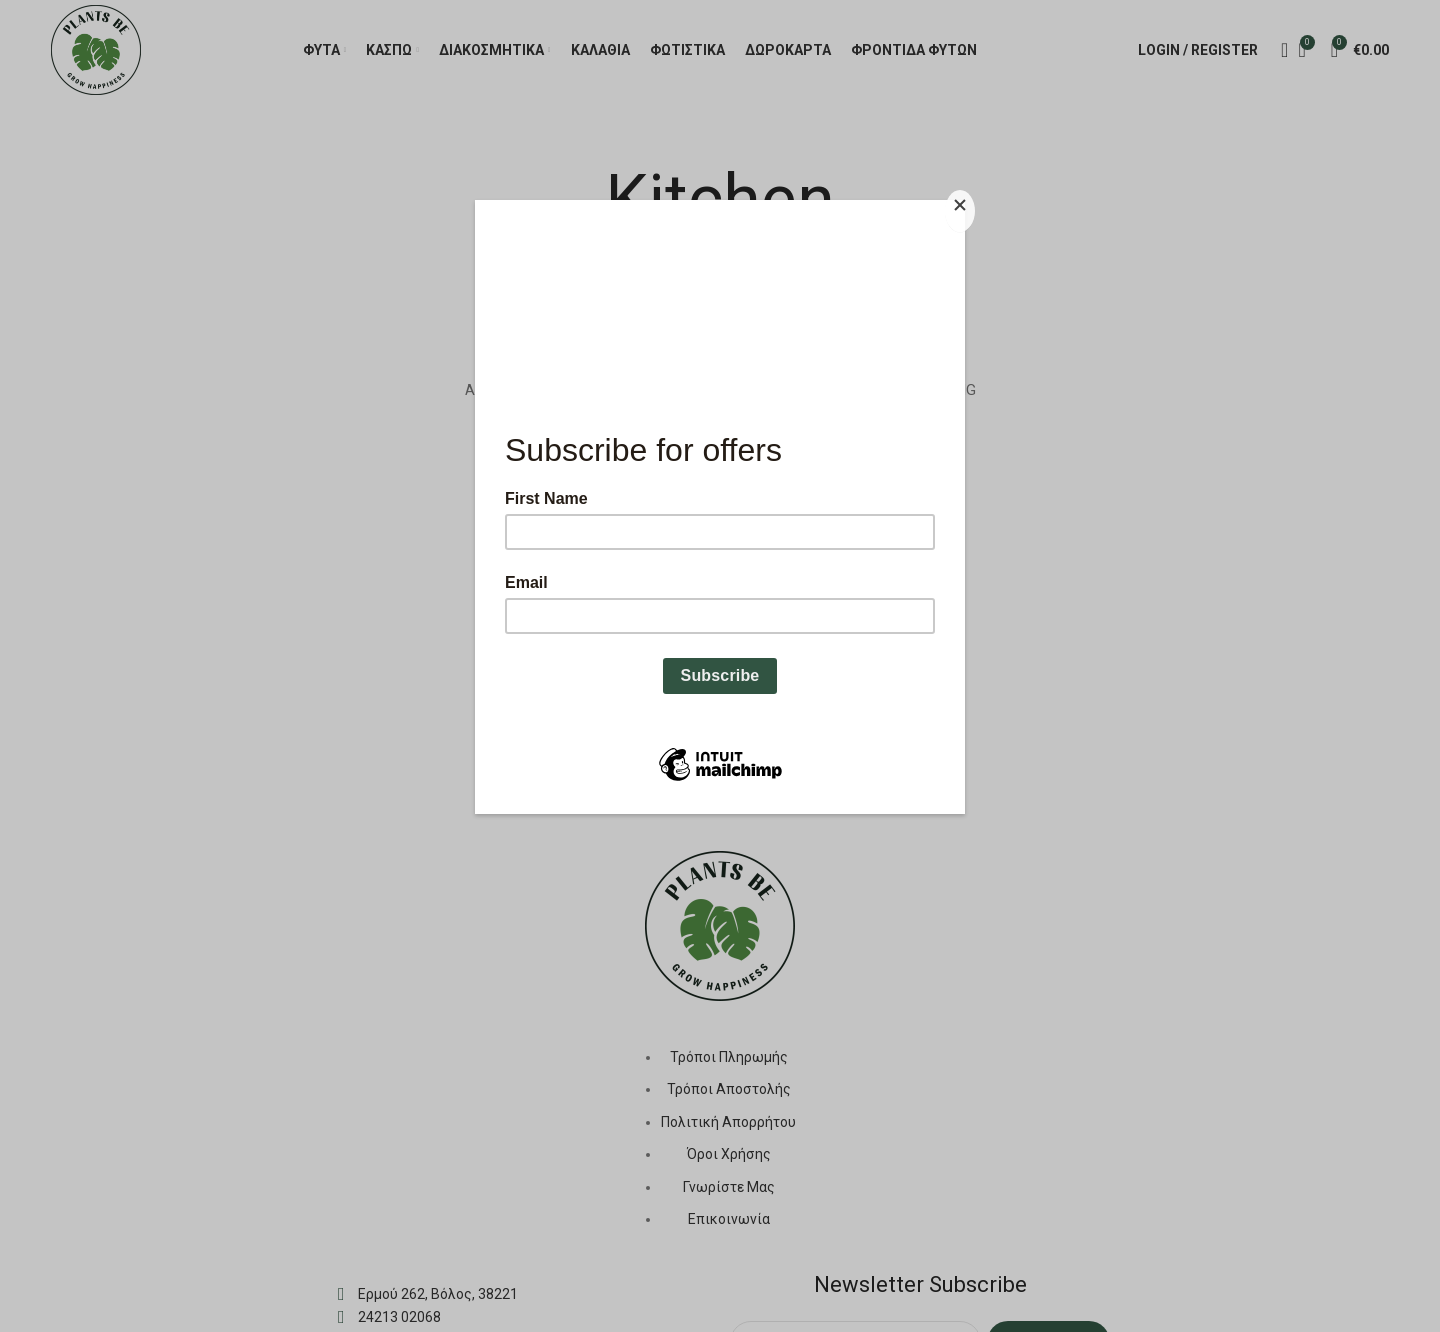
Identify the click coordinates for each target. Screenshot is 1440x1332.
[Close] (960, 211)
